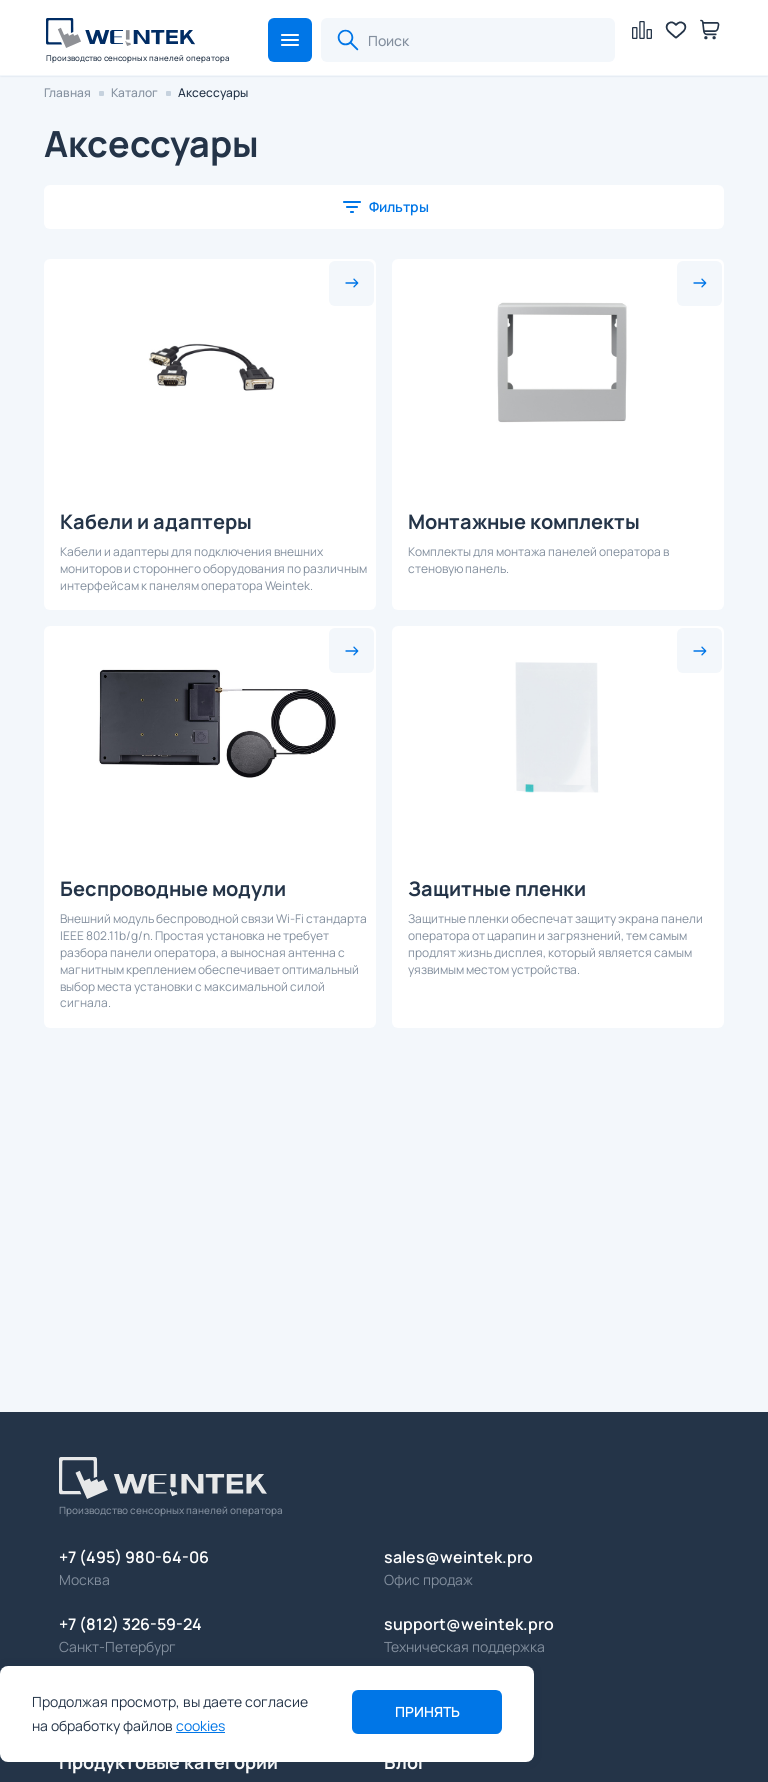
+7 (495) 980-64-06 (134, 1557)
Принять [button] (427, 1711)
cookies (200, 1725)
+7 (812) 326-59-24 (130, 1624)
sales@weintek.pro (458, 1557)
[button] (290, 40)
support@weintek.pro (469, 1624)
